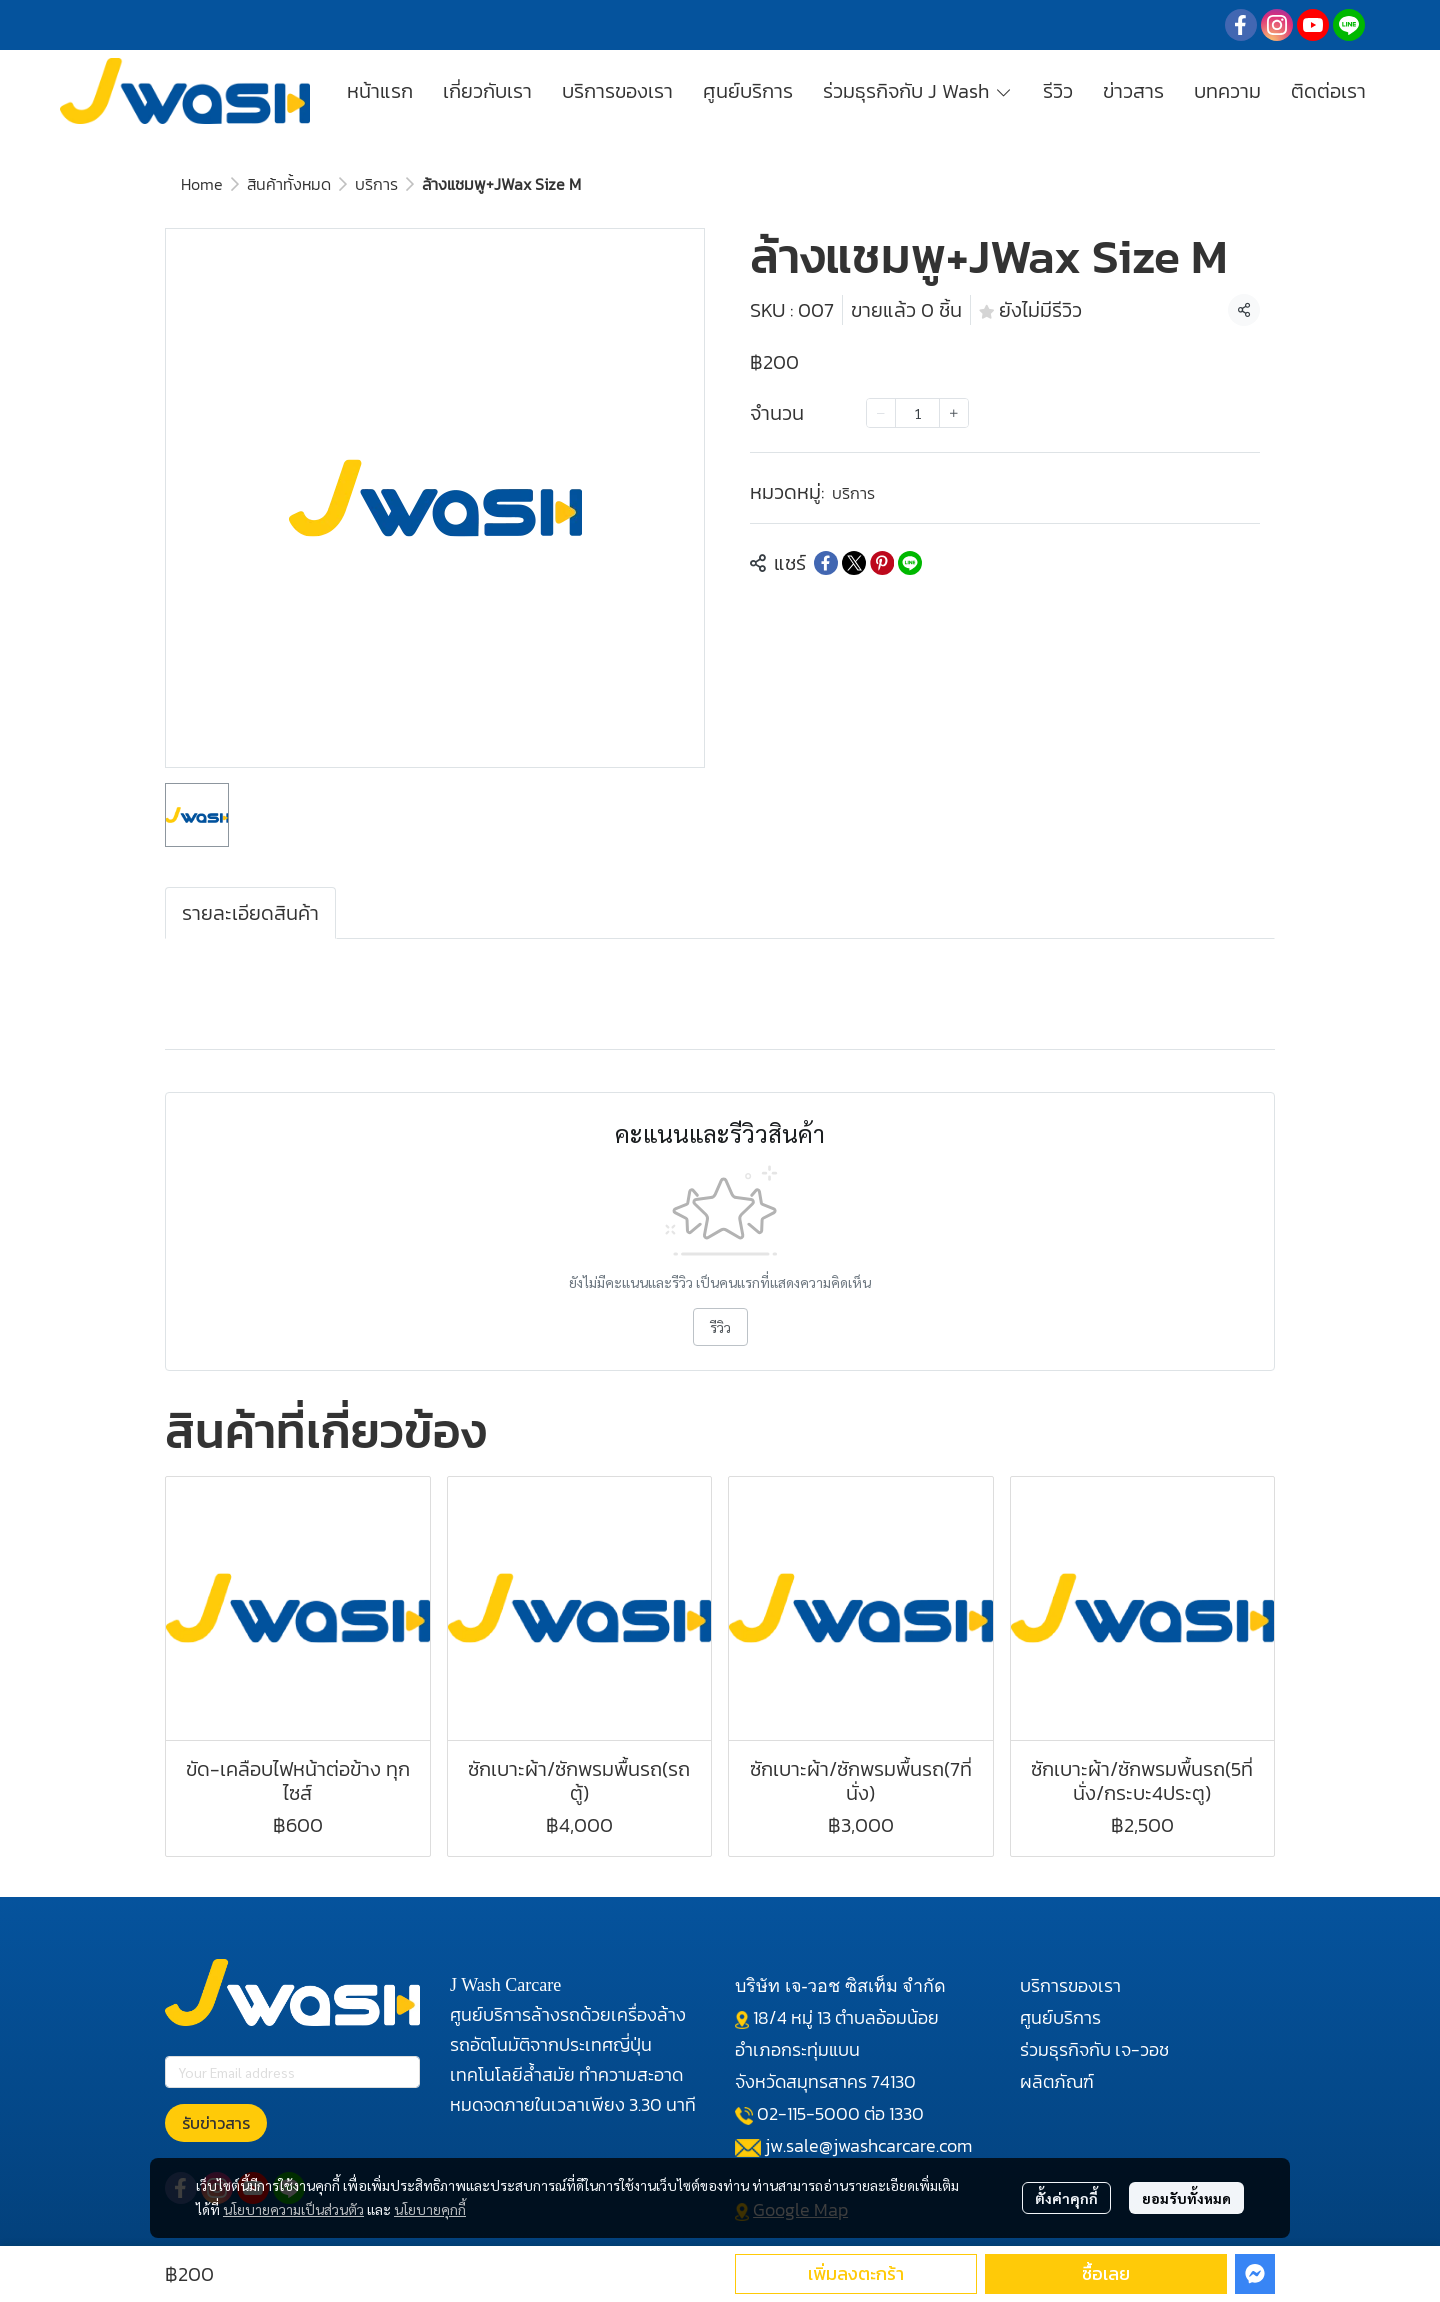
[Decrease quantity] (881, 413)
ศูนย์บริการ (1060, 2017)
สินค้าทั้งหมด (289, 184)
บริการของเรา (1070, 1985)
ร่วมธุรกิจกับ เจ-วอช (1094, 2049)
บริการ (376, 184)
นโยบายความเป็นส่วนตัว (293, 2209)
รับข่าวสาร (216, 2123)
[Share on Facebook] (826, 563)
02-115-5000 (808, 2113)
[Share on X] (854, 563)
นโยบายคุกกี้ (430, 2209)
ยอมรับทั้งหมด (1186, 2198)
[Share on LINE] (910, 563)
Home (202, 184)
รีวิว (720, 1327)
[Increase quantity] (954, 413)
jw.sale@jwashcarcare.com (868, 2145)
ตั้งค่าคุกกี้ (1066, 2198)
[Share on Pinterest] (882, 563)
